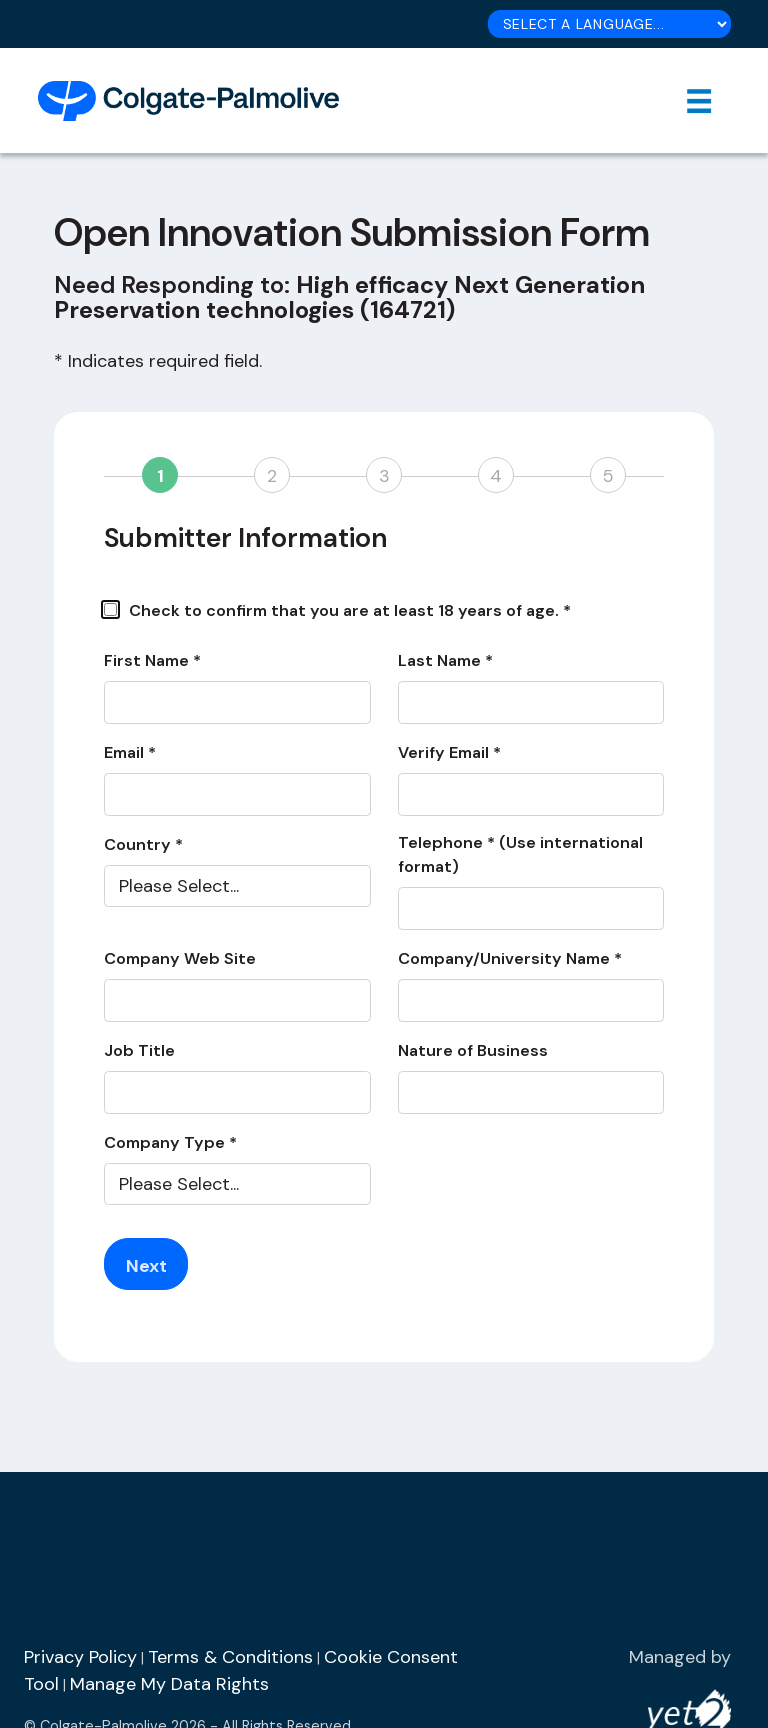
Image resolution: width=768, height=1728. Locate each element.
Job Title (139, 1050)
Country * (143, 844)
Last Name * (445, 660)
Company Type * (170, 1142)
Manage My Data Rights (169, 1684)
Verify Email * (449, 752)
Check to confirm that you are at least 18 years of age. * (337, 610)
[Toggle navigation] (699, 100)
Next (146, 1266)
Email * (130, 752)
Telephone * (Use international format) (520, 854)
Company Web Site (180, 958)
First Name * (152, 660)
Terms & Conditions (230, 1657)
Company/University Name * (510, 958)
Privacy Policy (80, 1657)
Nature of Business (473, 1050)
